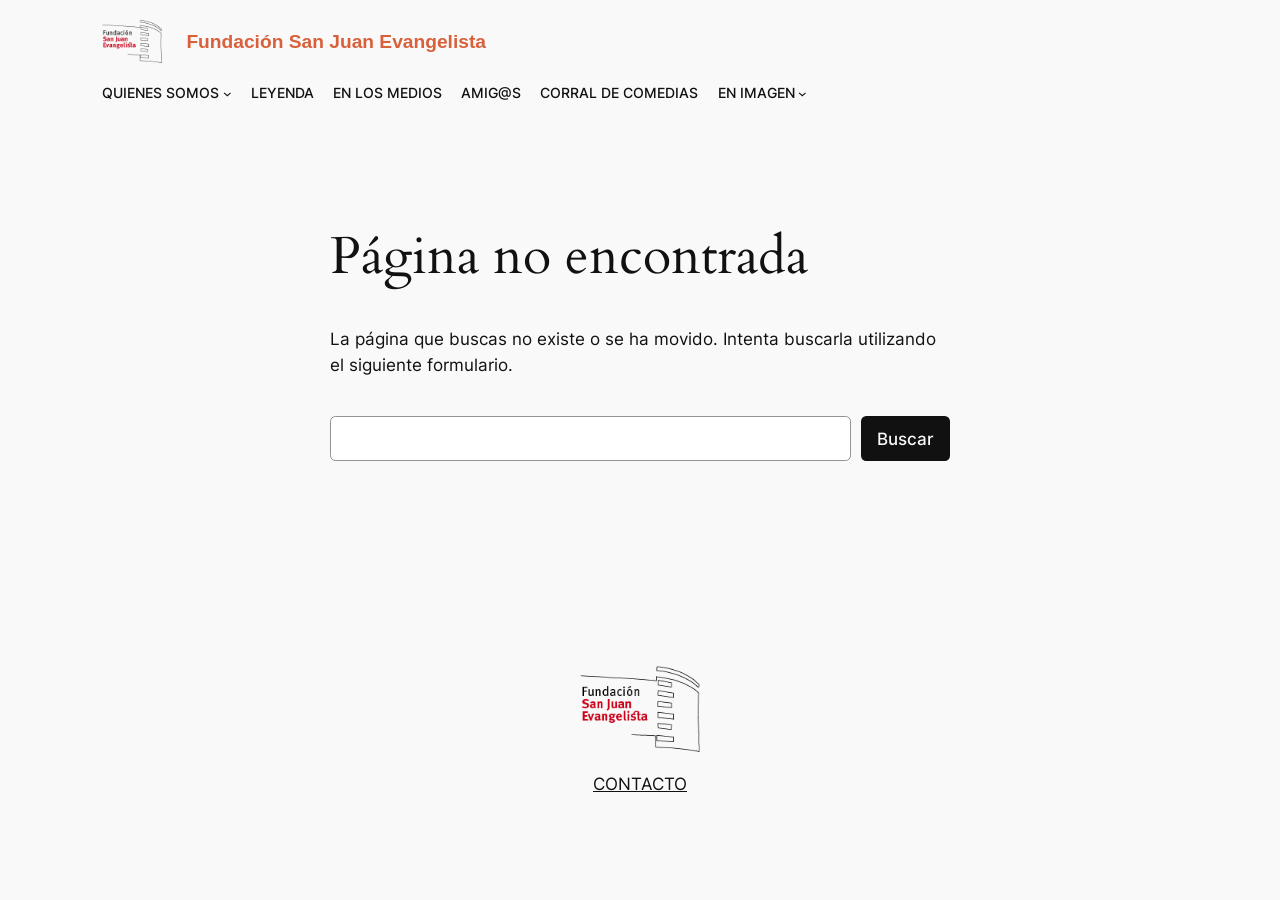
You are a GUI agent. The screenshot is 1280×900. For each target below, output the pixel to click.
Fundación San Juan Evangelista (336, 41)
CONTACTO (640, 784)
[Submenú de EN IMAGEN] (802, 93)
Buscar (905, 439)
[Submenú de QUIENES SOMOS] (227, 93)
